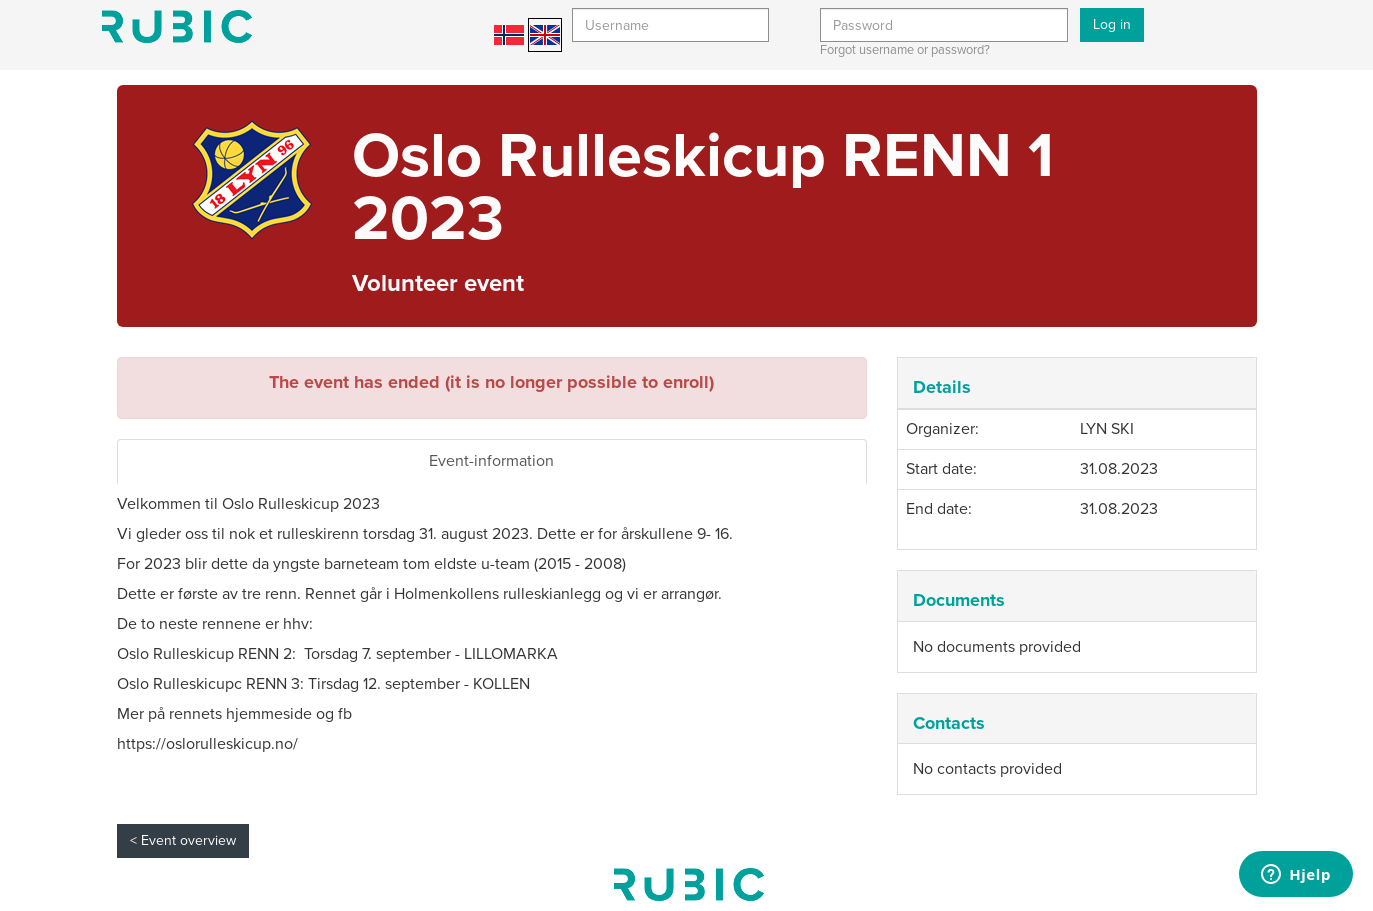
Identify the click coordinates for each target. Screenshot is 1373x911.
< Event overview (183, 840)
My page (689, 884)
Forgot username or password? (905, 50)
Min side (177, 26)
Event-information (491, 461)
